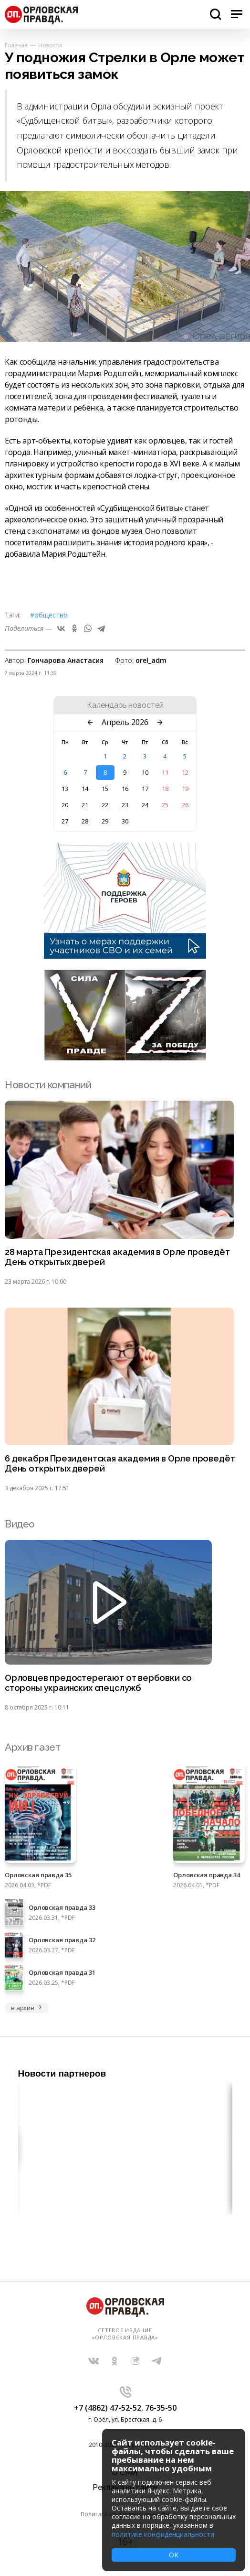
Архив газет (32, 1747)
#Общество (49, 614)
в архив (26, 2007)
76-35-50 (161, 2408)
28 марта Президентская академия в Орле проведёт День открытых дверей (117, 1257)
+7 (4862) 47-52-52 (107, 2408)
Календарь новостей (125, 705)
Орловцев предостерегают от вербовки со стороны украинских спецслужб (98, 1683)
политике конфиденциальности (163, 2534)
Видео (20, 1524)
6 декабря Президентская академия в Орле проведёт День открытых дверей (120, 1463)
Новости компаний (48, 1085)
